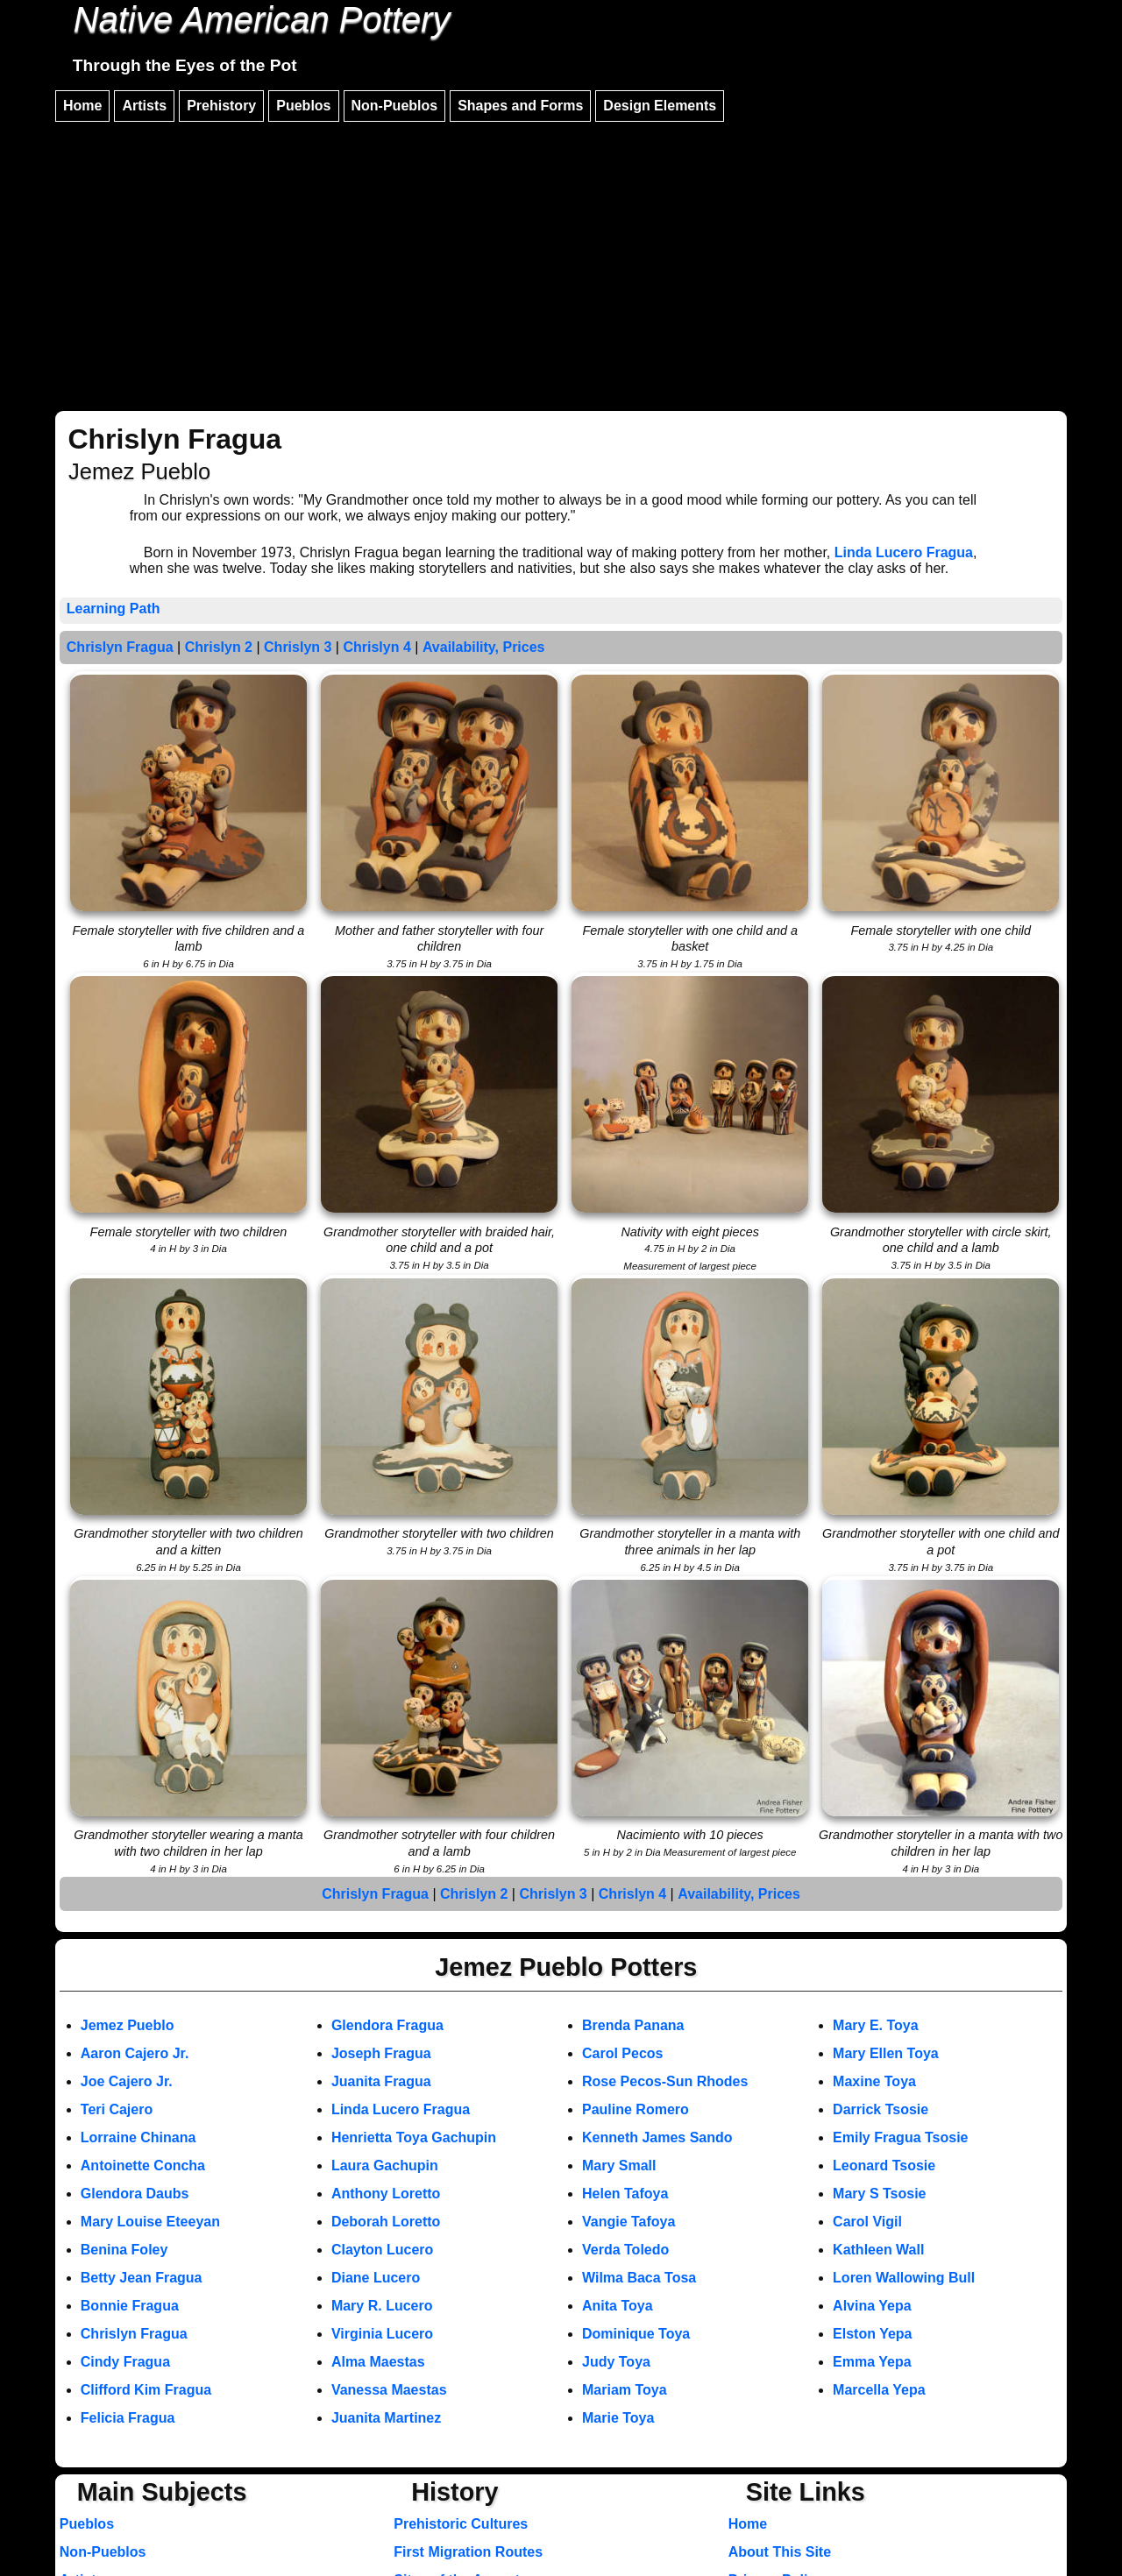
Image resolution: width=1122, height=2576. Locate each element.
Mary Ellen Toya (886, 2053)
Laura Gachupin (384, 2165)
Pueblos (303, 105)
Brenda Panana (633, 2025)
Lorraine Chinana (138, 2137)
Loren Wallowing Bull (904, 2277)
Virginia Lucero (382, 2333)
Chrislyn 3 (297, 647)
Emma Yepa (872, 2361)
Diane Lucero (375, 2277)
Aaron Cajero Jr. (135, 2053)
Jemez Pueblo (127, 2025)
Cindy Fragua (125, 2361)
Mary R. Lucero (382, 2305)
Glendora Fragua (387, 2025)
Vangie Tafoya (628, 2221)
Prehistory (221, 105)
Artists (144, 105)
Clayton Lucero (382, 2249)
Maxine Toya (874, 2081)
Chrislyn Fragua (120, 647)
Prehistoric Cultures (461, 2523)
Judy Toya (616, 2361)
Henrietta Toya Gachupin (413, 2137)
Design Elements (659, 105)
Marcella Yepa (879, 2389)
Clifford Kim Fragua (146, 2389)
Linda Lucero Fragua (903, 552)
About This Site (779, 2551)
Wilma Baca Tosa (639, 2277)
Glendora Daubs (135, 2193)
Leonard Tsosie (884, 2165)
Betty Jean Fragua (141, 2277)
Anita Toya (617, 2305)
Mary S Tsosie (879, 2193)
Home (82, 105)
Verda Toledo (625, 2249)
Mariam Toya (624, 2389)
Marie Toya (618, 2417)
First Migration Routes (468, 2551)
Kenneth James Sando (657, 2137)
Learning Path (113, 608)
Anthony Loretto (385, 2193)
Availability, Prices (484, 647)
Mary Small (619, 2165)
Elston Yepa (872, 2333)
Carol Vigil (867, 2221)
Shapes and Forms (520, 105)
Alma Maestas (378, 2361)
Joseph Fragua (381, 2053)
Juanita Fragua (381, 2081)
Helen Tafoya (625, 2193)
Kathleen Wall (878, 2249)
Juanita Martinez (386, 2417)
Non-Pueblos (395, 105)
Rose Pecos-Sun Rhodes (665, 2081)
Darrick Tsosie (880, 2109)
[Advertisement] (561, 258)
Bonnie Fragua (130, 2305)
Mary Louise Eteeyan (150, 2221)
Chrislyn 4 (376, 647)
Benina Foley (124, 2249)
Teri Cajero (117, 2109)
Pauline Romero (635, 2109)
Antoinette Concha (143, 2165)
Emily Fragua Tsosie (900, 2137)
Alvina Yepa (872, 2305)
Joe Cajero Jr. (127, 2081)
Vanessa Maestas (389, 2389)
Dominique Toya (636, 2333)
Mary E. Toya (876, 2025)
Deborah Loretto (385, 2221)
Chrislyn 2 (218, 647)
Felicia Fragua (128, 2417)
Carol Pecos (622, 2053)
